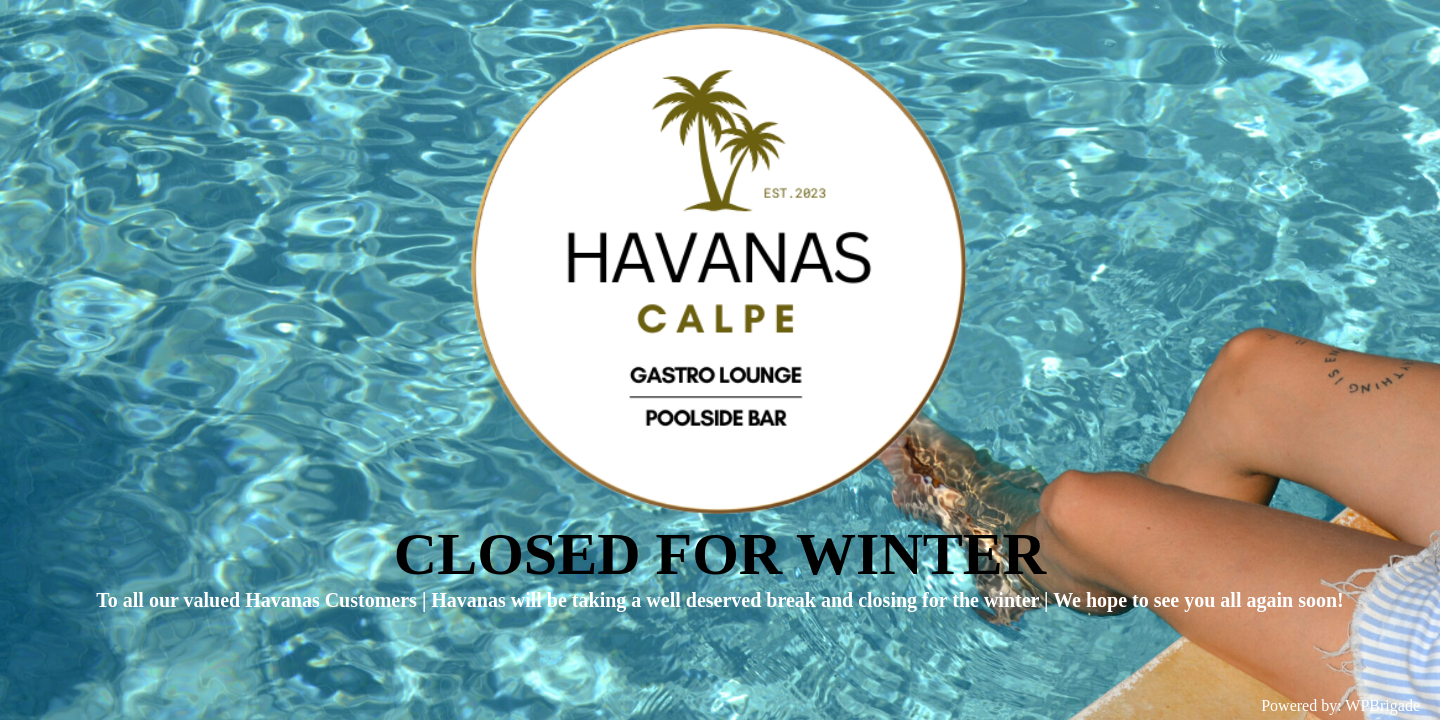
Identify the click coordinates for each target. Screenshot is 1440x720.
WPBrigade (1382, 705)
